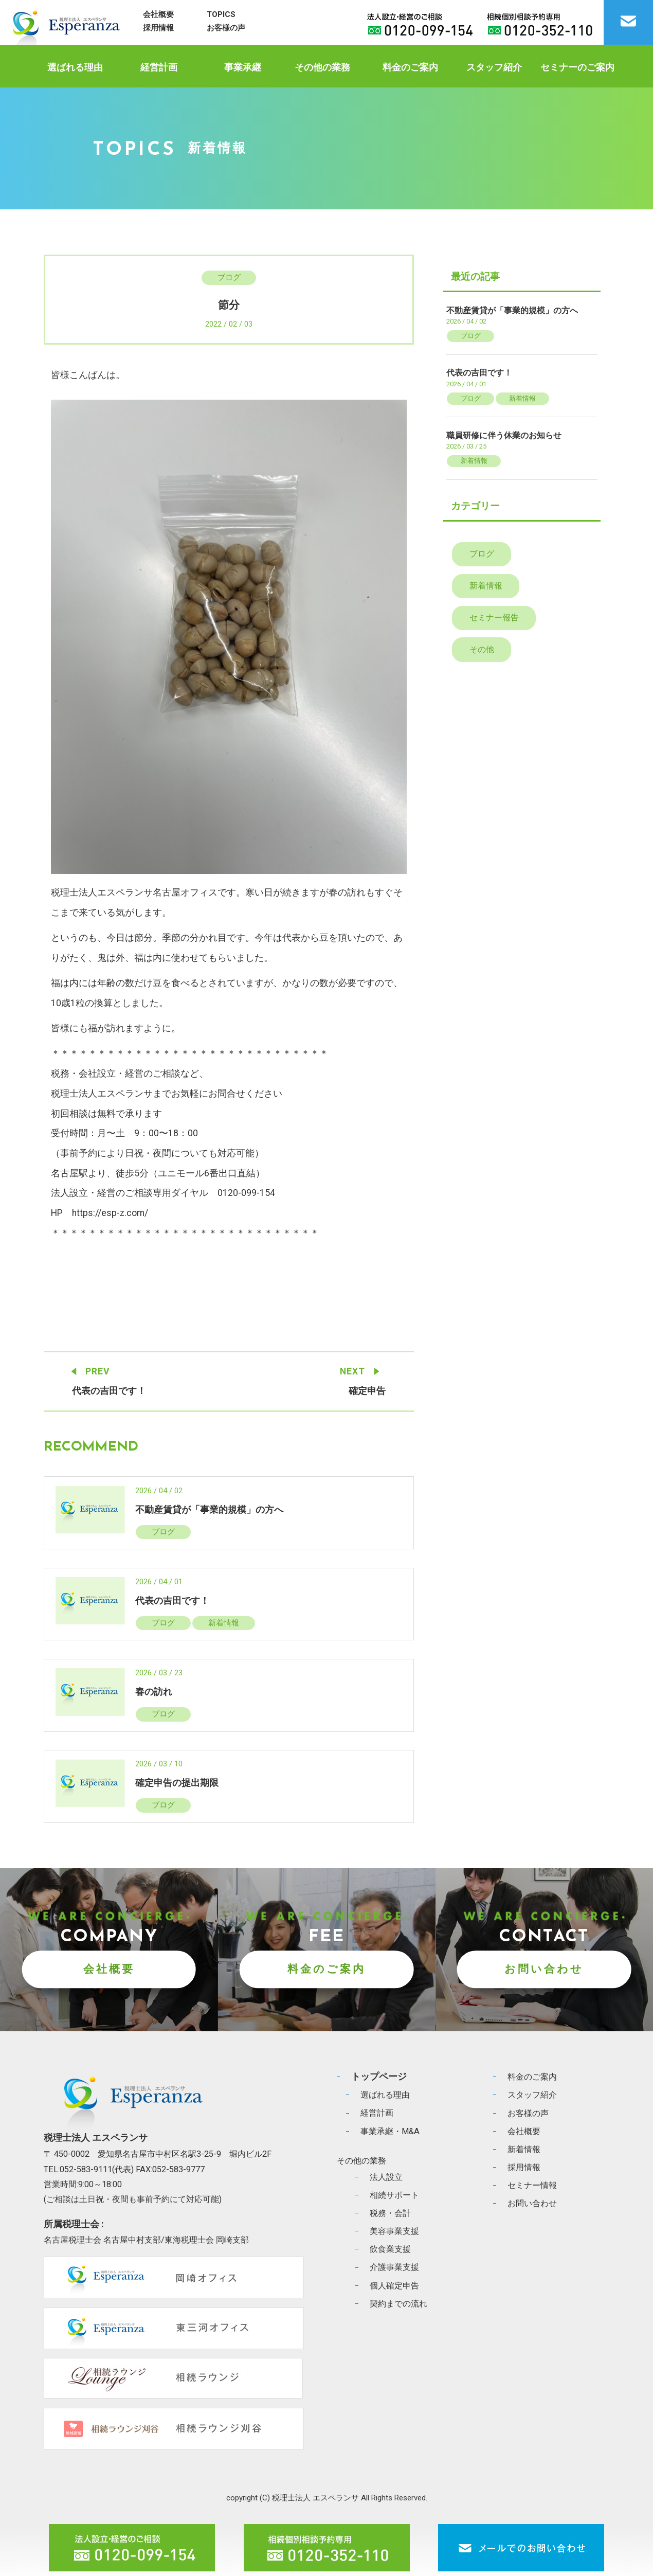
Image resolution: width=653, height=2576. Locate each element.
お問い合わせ (544, 1969)
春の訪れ (153, 1692)
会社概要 (158, 14)
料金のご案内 (410, 67)
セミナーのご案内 (577, 67)
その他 (481, 649)
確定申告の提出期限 (177, 1783)
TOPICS (221, 14)
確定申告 (367, 1391)
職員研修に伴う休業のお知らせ (503, 435)
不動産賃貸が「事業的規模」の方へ (209, 1510)
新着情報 (223, 1622)
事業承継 (242, 67)
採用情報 (158, 27)
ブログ (229, 277)
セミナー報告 (494, 617)
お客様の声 (226, 27)
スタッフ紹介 (494, 67)
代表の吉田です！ (109, 1391)
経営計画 (158, 67)
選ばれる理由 (75, 67)
